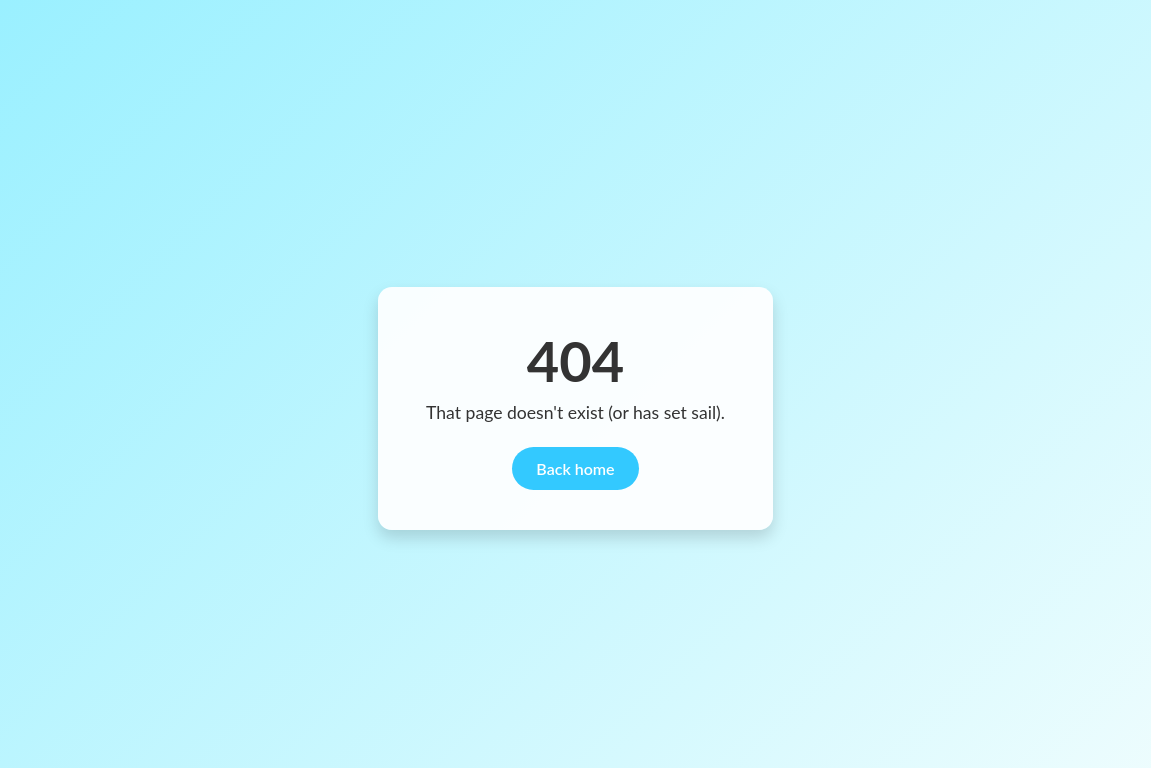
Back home (575, 468)
